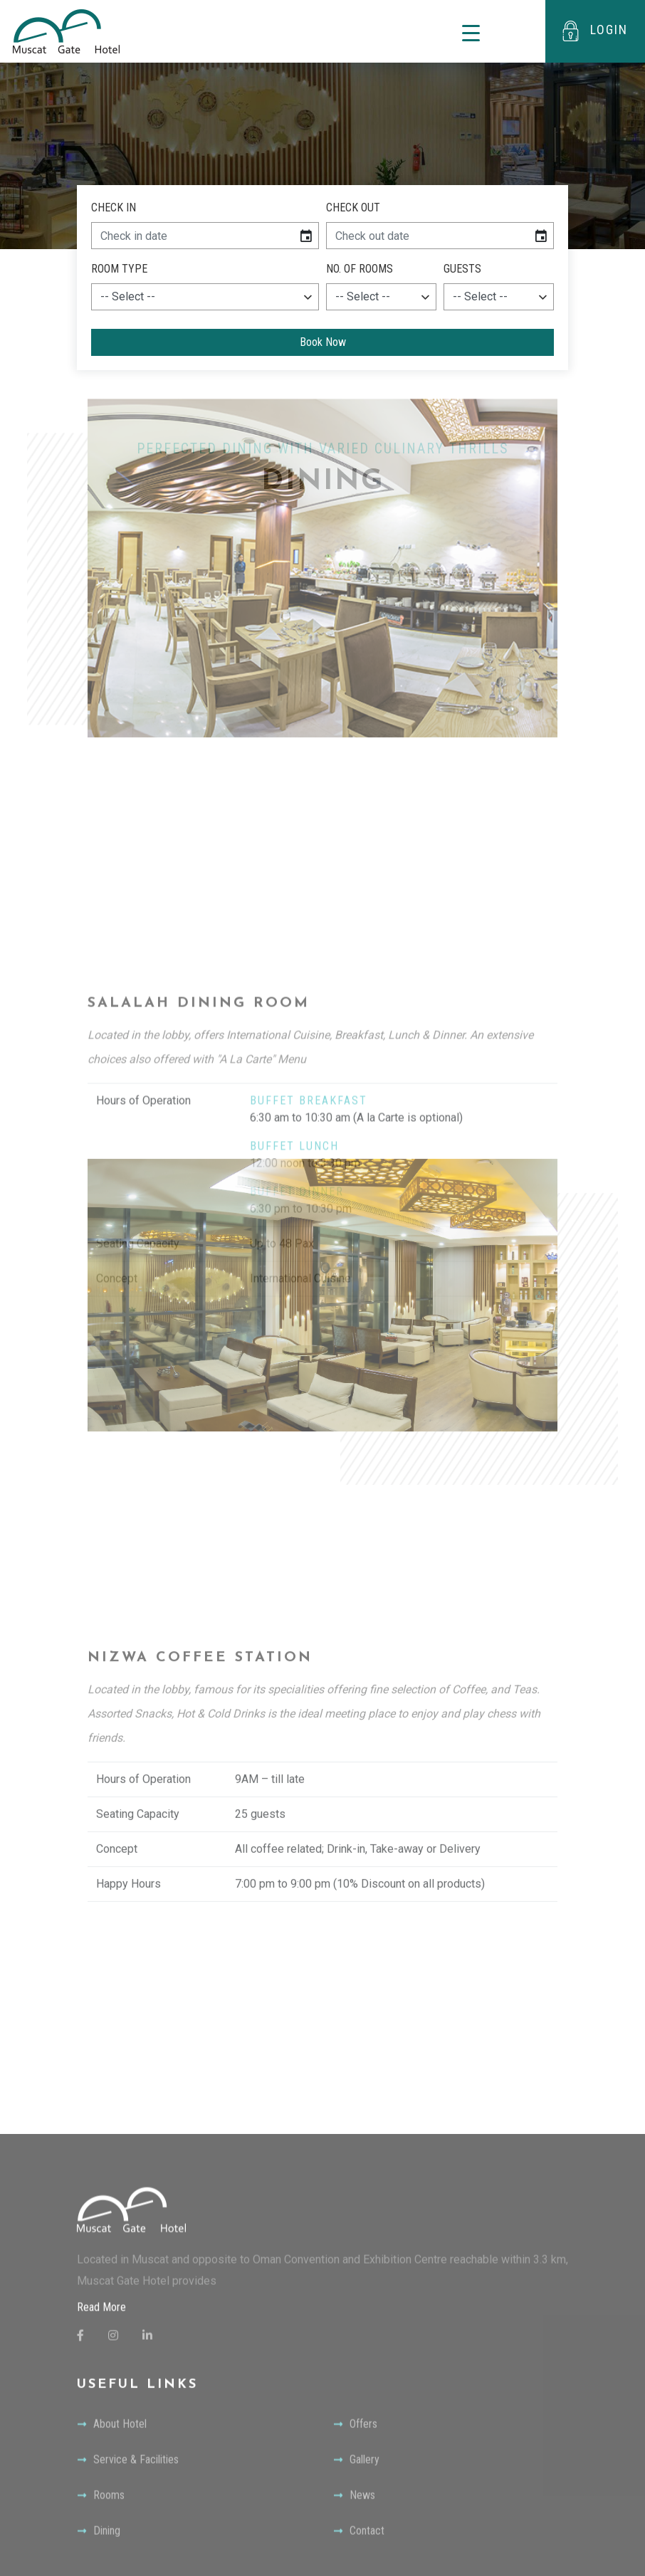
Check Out (353, 207)
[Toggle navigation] (470, 32)
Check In (113, 207)
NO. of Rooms (359, 268)
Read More (101, 2550)
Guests (462, 268)
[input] (192, 235)
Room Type (119, 268)
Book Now (323, 342)
